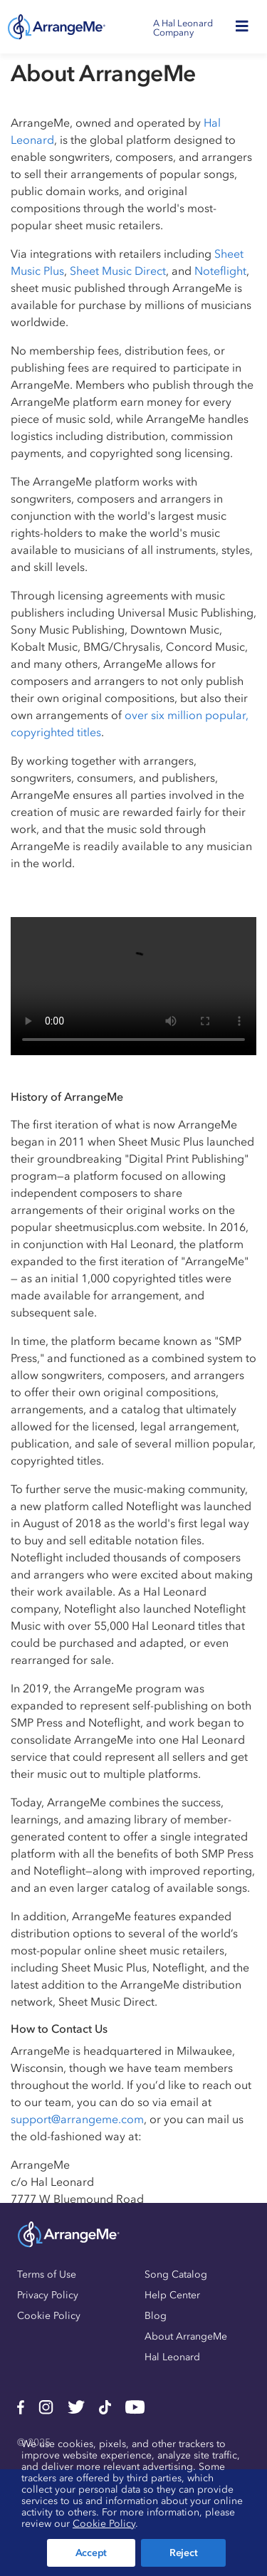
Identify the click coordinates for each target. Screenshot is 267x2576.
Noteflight (220, 270)
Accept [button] (91, 2553)
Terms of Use (46, 2274)
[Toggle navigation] (246, 27)
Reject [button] (183, 2553)
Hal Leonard (172, 2357)
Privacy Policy (47, 2295)
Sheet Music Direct (118, 270)
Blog (156, 2316)
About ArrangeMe (186, 2336)
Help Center (172, 2295)
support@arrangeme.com (77, 2119)
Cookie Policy (48, 2316)
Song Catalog (176, 2274)
